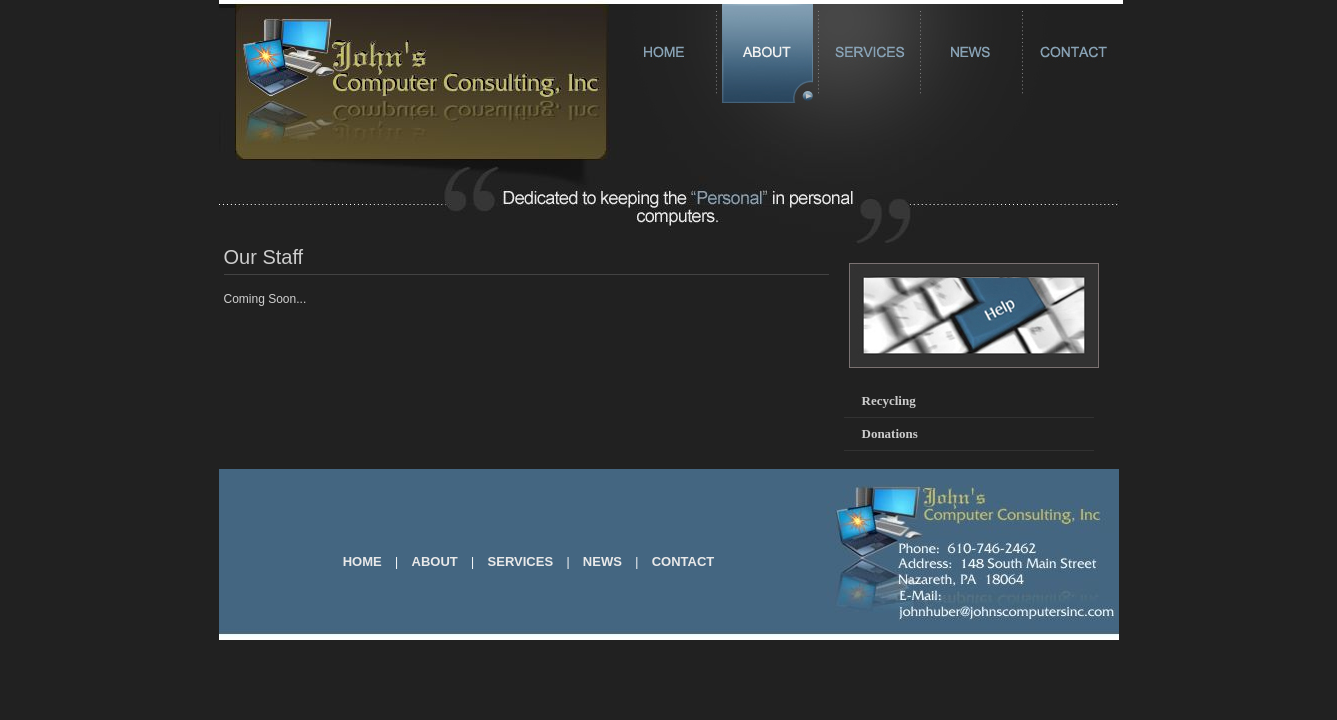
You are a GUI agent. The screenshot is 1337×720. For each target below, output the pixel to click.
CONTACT (683, 561)
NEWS (602, 561)
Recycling (889, 400)
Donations (890, 433)
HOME (362, 561)
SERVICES (521, 561)
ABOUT (435, 561)
